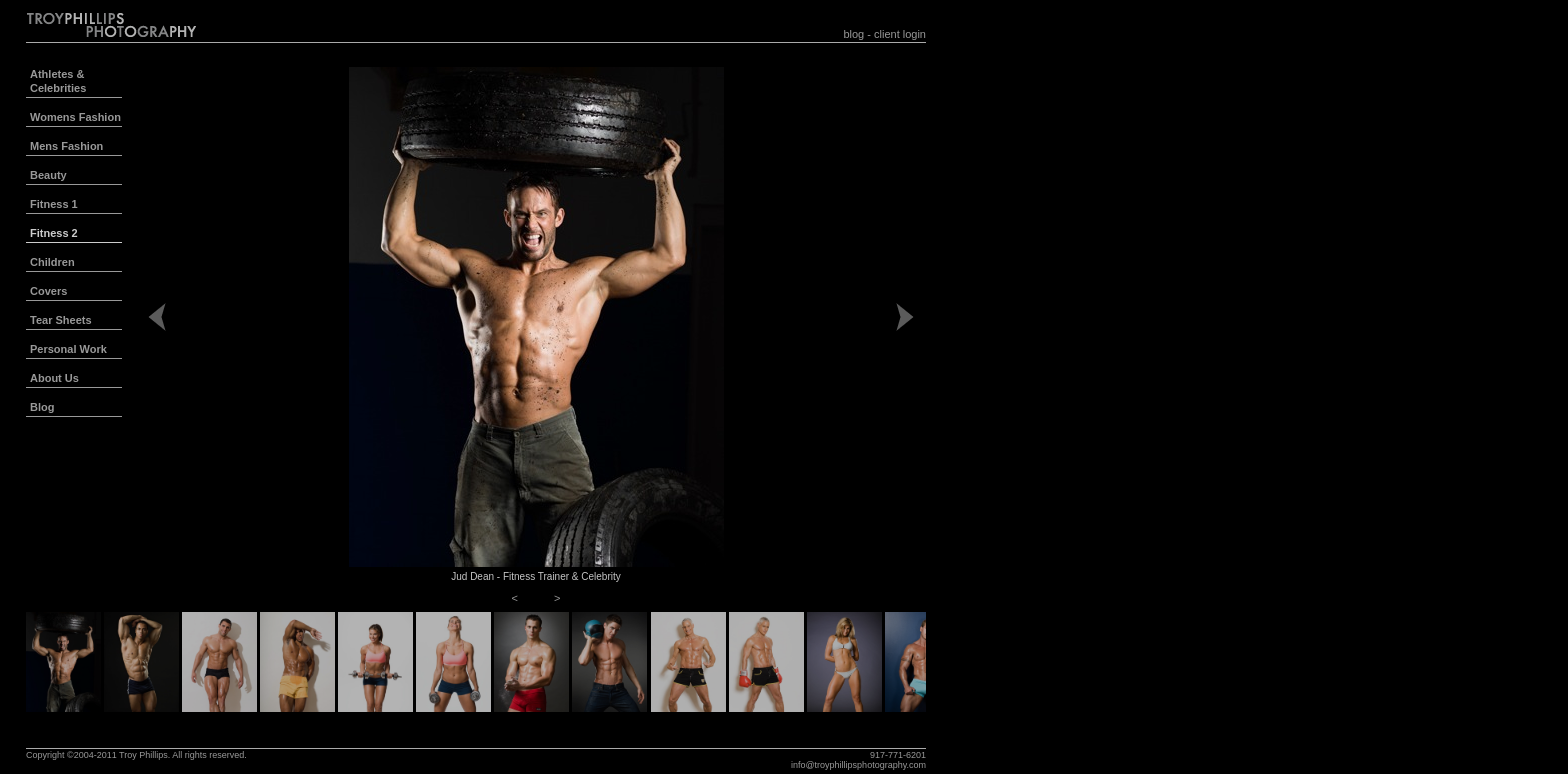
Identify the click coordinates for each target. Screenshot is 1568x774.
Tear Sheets (61, 320)
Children (52, 262)
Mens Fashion (66, 146)
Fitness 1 (54, 204)
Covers (48, 291)
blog (853, 34)
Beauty (48, 175)
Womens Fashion (75, 117)
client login (900, 34)
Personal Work (68, 349)
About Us (54, 378)
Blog (42, 407)
